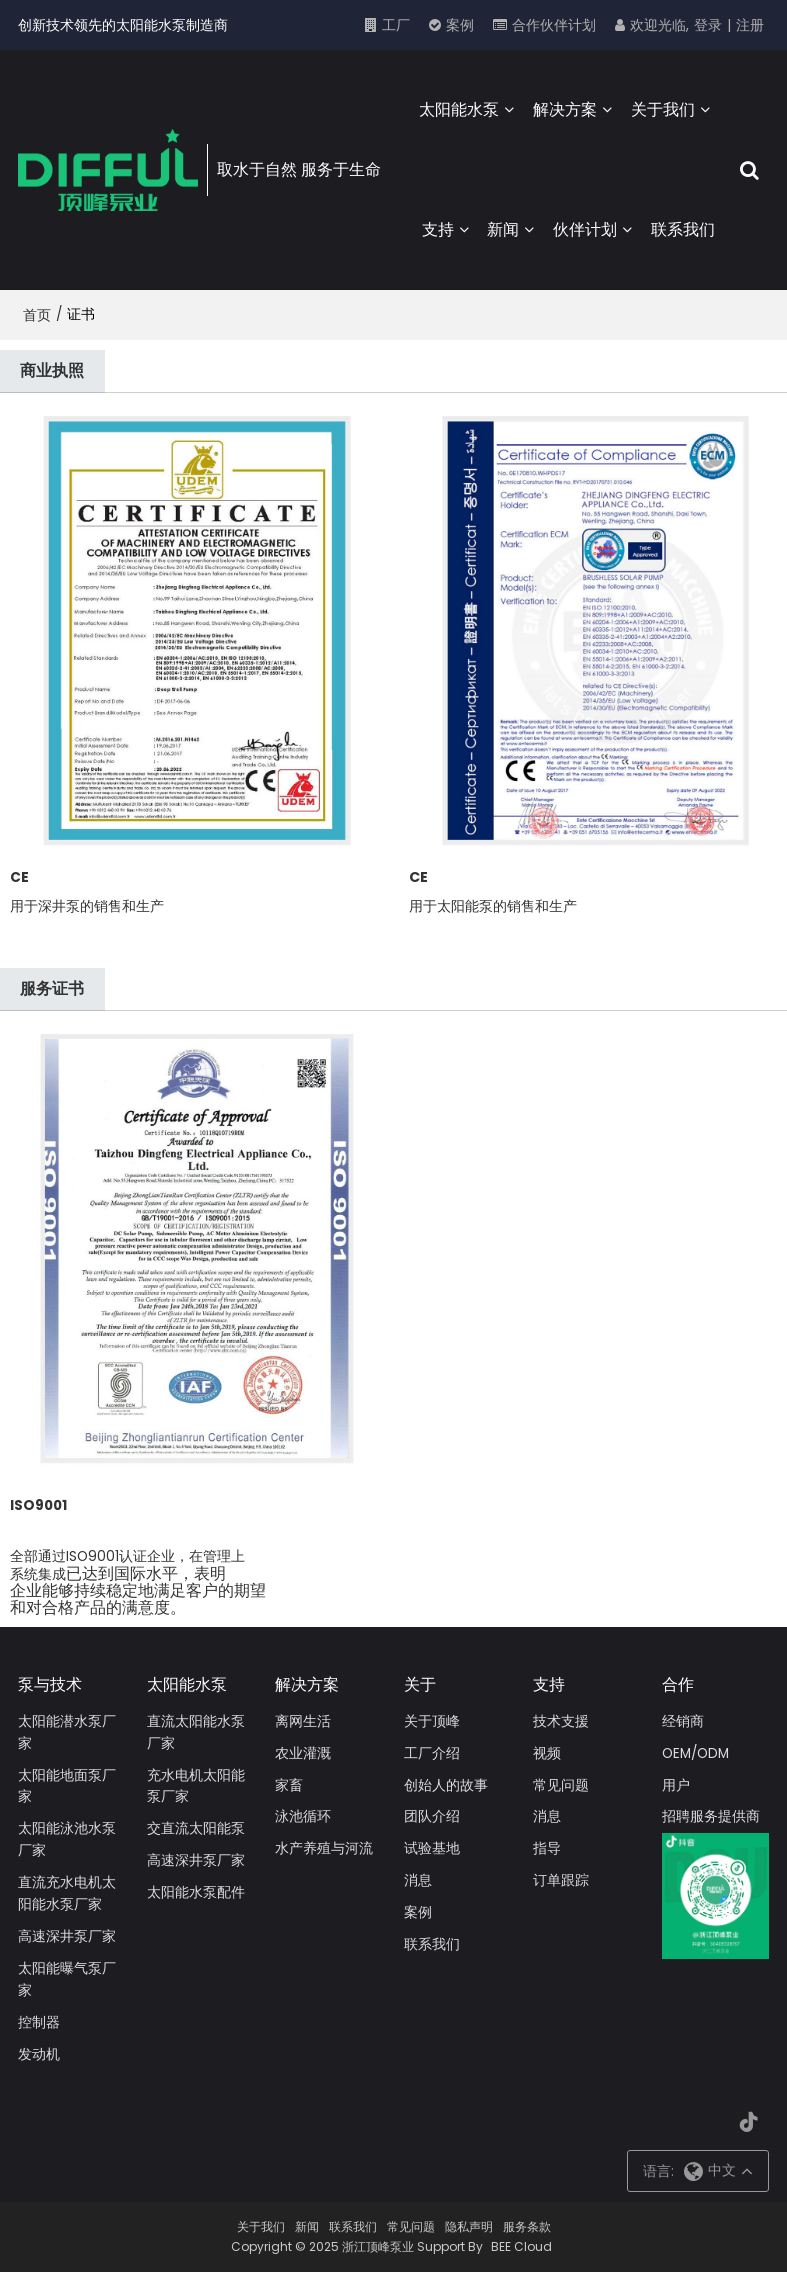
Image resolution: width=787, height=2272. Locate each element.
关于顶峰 (432, 1721)
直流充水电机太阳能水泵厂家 (67, 1893)
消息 (418, 1880)
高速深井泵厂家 (67, 1936)
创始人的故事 (446, 1785)
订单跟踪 (561, 1880)
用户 (676, 1785)
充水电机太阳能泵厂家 (196, 1786)
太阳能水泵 (459, 109)
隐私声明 (469, 2226)
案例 (460, 25)
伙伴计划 (585, 229)
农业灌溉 (303, 1753)
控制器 (39, 2022)
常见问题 (561, 1785)
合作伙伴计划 (554, 25)
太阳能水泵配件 (196, 1892)
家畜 (289, 1785)
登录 (708, 25)
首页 (37, 315)
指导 (547, 1848)
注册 (750, 25)
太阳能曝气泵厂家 (67, 1979)
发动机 (39, 2054)
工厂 (396, 25)
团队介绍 (432, 1816)
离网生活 (303, 1721)
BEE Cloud (521, 2246)
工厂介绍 (432, 1753)
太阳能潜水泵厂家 (67, 1732)
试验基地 (432, 1848)
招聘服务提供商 (711, 1816)
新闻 (503, 229)
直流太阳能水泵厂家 (196, 1732)
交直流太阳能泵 (196, 1828)
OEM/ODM (695, 1753)
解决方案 (565, 109)
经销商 (683, 1721)
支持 (438, 229)
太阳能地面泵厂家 (67, 1786)
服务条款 (527, 2226)
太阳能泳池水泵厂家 (67, 1839)
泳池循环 (303, 1816)
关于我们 (663, 109)
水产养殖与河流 (324, 1848)
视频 (547, 1753)
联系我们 (683, 229)
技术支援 (561, 1721)
